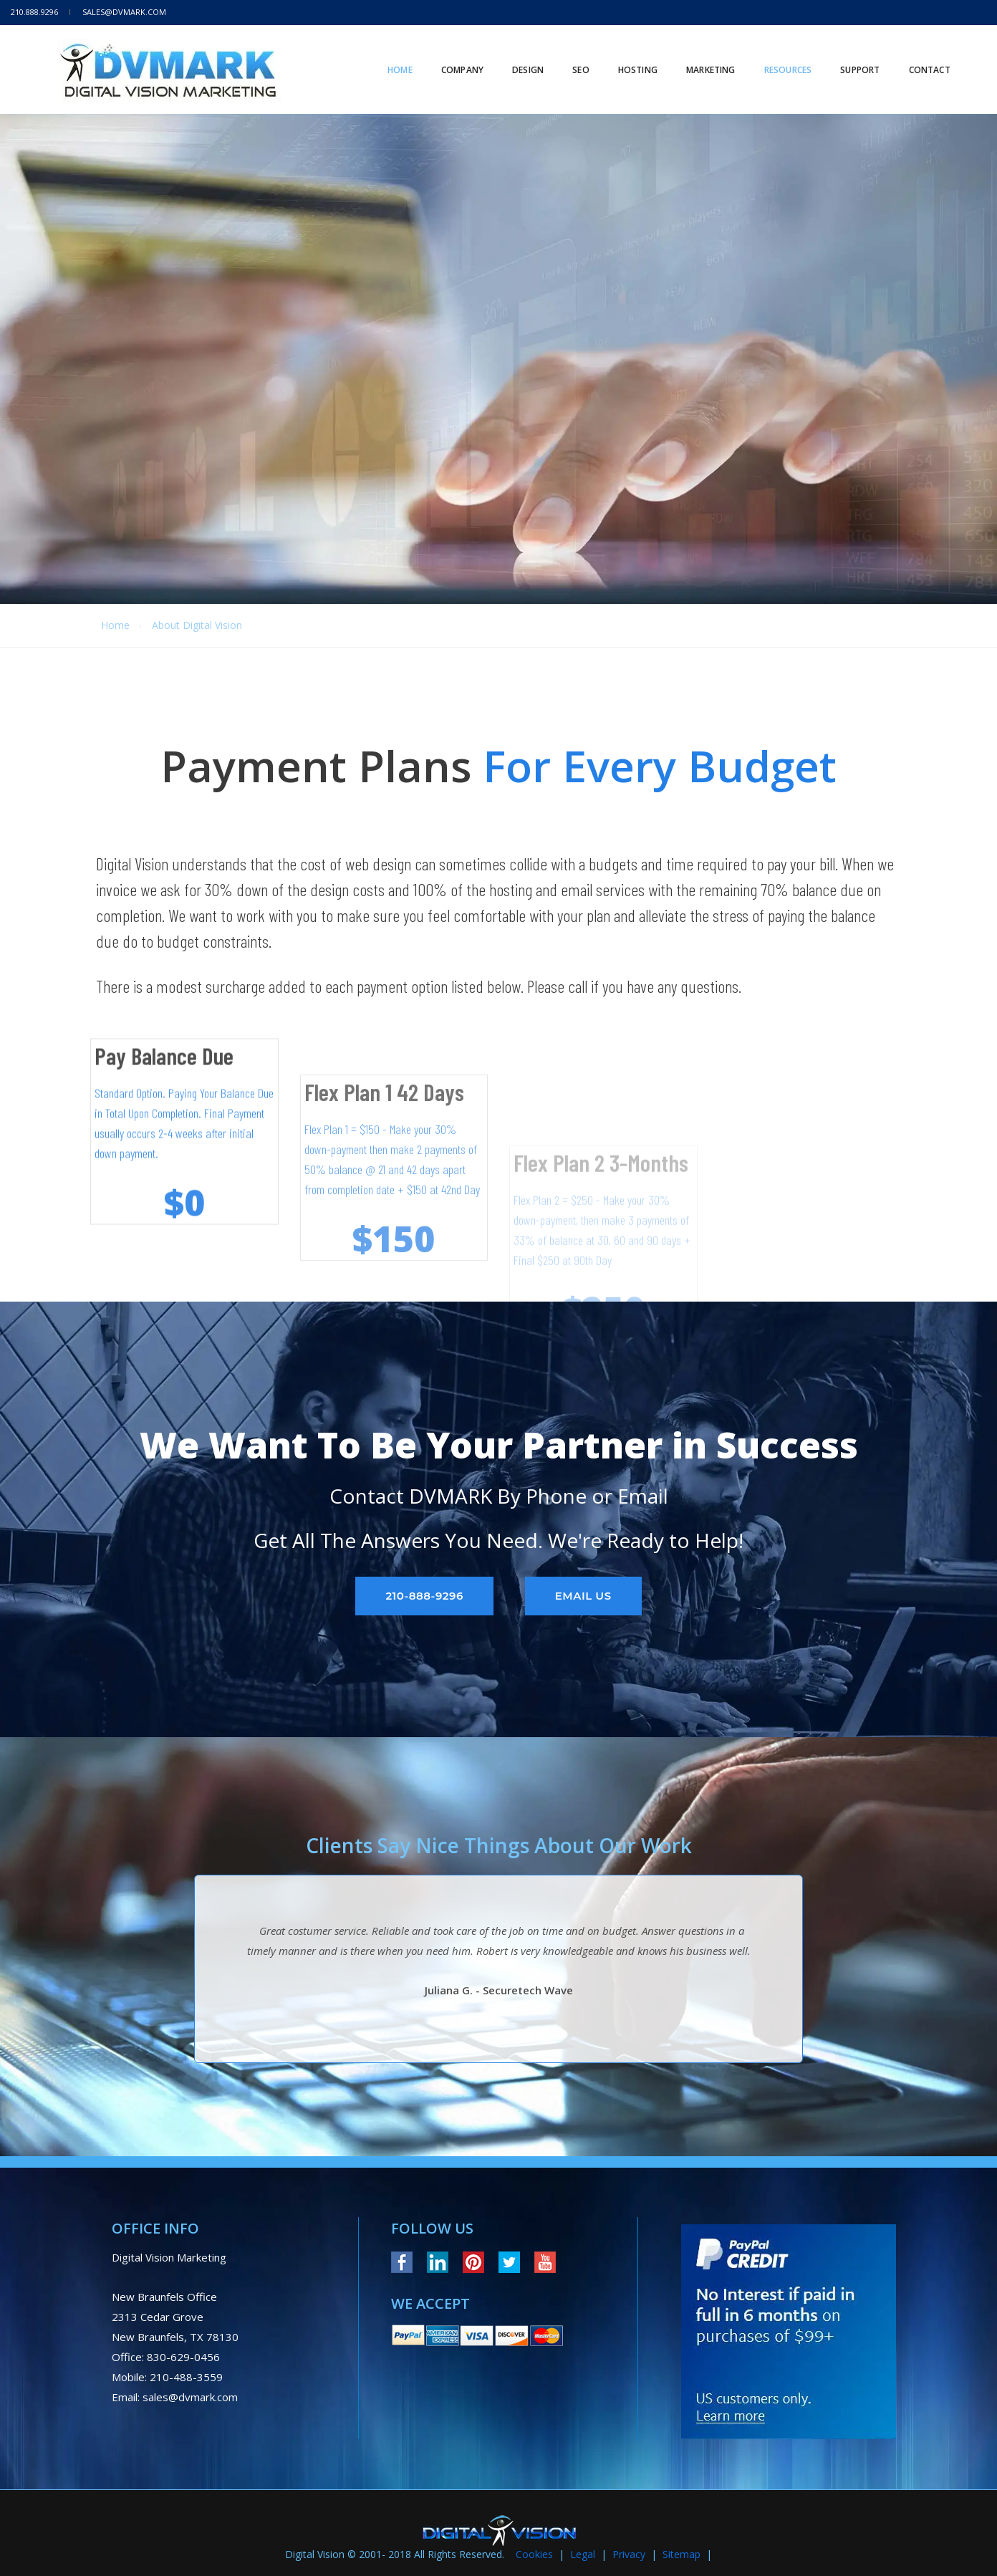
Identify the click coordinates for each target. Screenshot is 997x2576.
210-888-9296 (424, 1595)
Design (517, 57)
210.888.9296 (34, 11)
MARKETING (700, 57)
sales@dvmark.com (124, 11)
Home (389, 57)
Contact (919, 57)
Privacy (628, 2554)
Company (451, 57)
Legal (582, 2554)
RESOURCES (777, 57)
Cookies (534, 2554)
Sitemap (681, 2554)
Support (849, 57)
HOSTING (627, 57)
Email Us (583, 1595)
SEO (570, 57)
